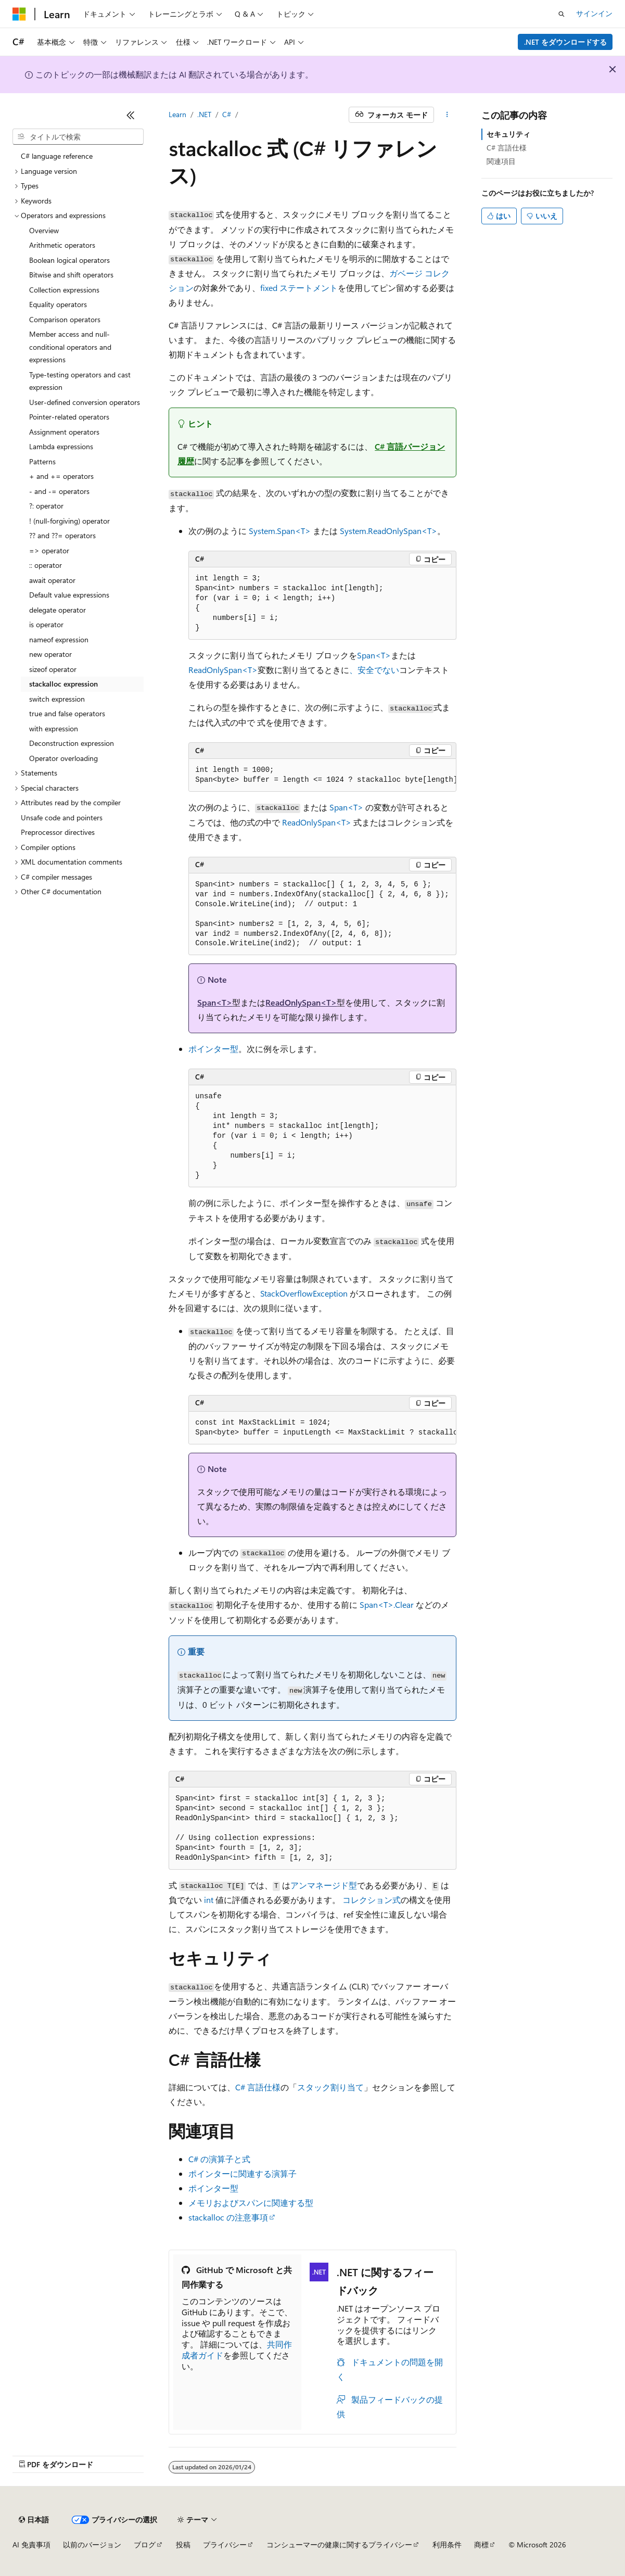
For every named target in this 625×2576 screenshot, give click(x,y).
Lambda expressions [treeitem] (61, 446)
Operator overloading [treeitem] (63, 758)
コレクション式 (371, 1899)
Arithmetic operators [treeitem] (62, 245)
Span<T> (374, 655)
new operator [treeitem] (50, 654)
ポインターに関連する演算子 (242, 2173)
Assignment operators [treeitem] (64, 432)
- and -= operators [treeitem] (59, 491)
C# (226, 114)
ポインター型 (213, 1048)
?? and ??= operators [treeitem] (62, 535)
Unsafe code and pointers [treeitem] (62, 817)
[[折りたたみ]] (131, 115)
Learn (177, 114)
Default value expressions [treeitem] (69, 595)
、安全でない (374, 669)
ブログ (145, 2544)
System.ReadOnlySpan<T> (388, 530)
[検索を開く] (561, 14)
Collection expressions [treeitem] (64, 290)
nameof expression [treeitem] (58, 639)
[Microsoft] (19, 14)
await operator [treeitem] (52, 580)
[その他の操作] (447, 115)
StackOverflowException (304, 1293)
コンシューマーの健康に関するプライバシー (339, 2544)
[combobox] (78, 137)
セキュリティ (508, 134)
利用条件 (447, 2544)
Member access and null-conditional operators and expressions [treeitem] (70, 346)
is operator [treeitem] (46, 624)
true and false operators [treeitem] (67, 713)
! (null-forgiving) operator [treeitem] (69, 521)
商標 (481, 2544)
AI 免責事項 (31, 2544)
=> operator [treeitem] (49, 550)
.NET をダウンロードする (565, 42)
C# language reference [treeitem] (57, 156)
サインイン (594, 13)
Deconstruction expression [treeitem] (71, 743)
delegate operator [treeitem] (57, 610)
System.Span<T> (280, 530)
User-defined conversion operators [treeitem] (84, 402)
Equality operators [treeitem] (58, 304)
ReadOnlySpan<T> (223, 669)
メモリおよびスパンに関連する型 (250, 2202)
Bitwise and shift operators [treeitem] (71, 275)
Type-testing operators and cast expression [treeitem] (80, 381)
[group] (322, 775)
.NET (204, 114)
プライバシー (225, 2544)
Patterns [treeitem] (42, 461)
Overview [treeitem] (44, 230)
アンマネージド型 (323, 1885)
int (208, 1899)
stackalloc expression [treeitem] (63, 684)
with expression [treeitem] (53, 728)
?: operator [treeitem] (46, 506)
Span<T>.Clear (387, 1604)
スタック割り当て (330, 2087)
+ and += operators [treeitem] (61, 476)
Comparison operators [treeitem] (64, 319)
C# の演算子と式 (219, 2158)
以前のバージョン (92, 2544)
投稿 (183, 2544)
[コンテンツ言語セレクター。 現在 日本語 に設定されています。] (33, 2519)
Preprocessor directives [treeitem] (58, 832)
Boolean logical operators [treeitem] (69, 260)
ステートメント (299, 287)
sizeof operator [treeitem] (52, 669)
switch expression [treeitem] (57, 699)
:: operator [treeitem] (45, 565)
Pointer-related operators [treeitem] (69, 417)
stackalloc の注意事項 (228, 2217)
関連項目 (501, 161)
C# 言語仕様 (257, 2087)
